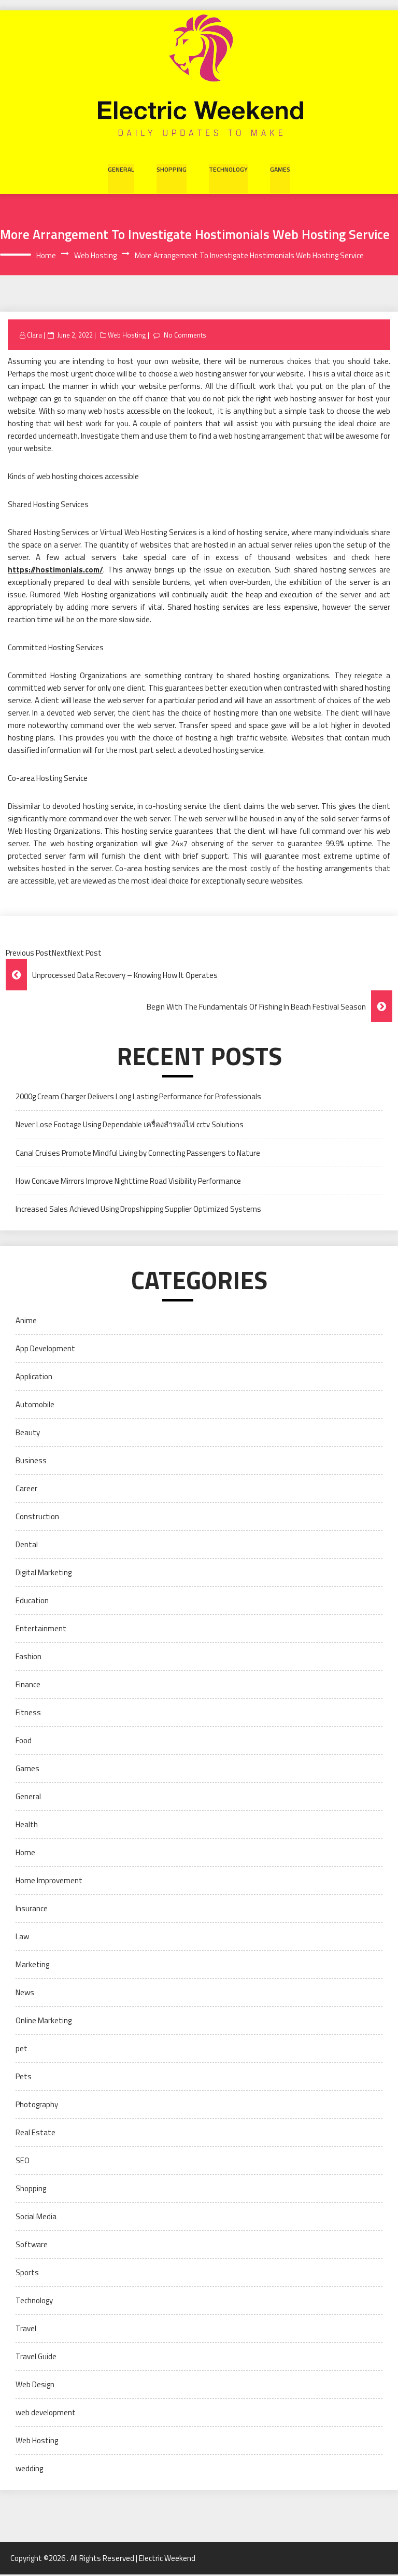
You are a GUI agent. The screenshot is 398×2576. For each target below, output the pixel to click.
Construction (37, 1518)
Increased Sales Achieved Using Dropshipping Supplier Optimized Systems (138, 1210)
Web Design (35, 2386)
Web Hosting (127, 336)
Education (32, 1602)
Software (32, 2246)
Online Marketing (44, 2022)
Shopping (171, 169)
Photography (37, 2106)
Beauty (28, 1434)
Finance (28, 1686)
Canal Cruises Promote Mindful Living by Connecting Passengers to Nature (138, 1154)
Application (34, 1378)
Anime (26, 1322)
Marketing (32, 1966)
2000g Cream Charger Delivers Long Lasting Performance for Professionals (138, 1098)
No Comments (185, 336)
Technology (227, 169)
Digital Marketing (44, 1574)
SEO (23, 2162)
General (122, 169)
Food (24, 1742)
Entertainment (41, 1630)
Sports (27, 2274)
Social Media (36, 2218)
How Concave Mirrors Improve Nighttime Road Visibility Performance (128, 1182)
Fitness (28, 1714)
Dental (27, 1546)
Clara (34, 336)
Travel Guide (36, 2358)
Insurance (32, 1910)
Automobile (35, 1406)
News (25, 1994)
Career (26, 1490)
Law (22, 1938)
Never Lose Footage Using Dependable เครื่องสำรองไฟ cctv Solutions (130, 1126)
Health (27, 1826)
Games (278, 169)
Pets (24, 2078)
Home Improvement (49, 1882)
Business (31, 1462)
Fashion (28, 1658)
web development (46, 2414)
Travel (26, 2330)
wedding (29, 2470)
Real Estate (35, 2134)
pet (21, 2050)
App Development (45, 1350)
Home (25, 1854)
